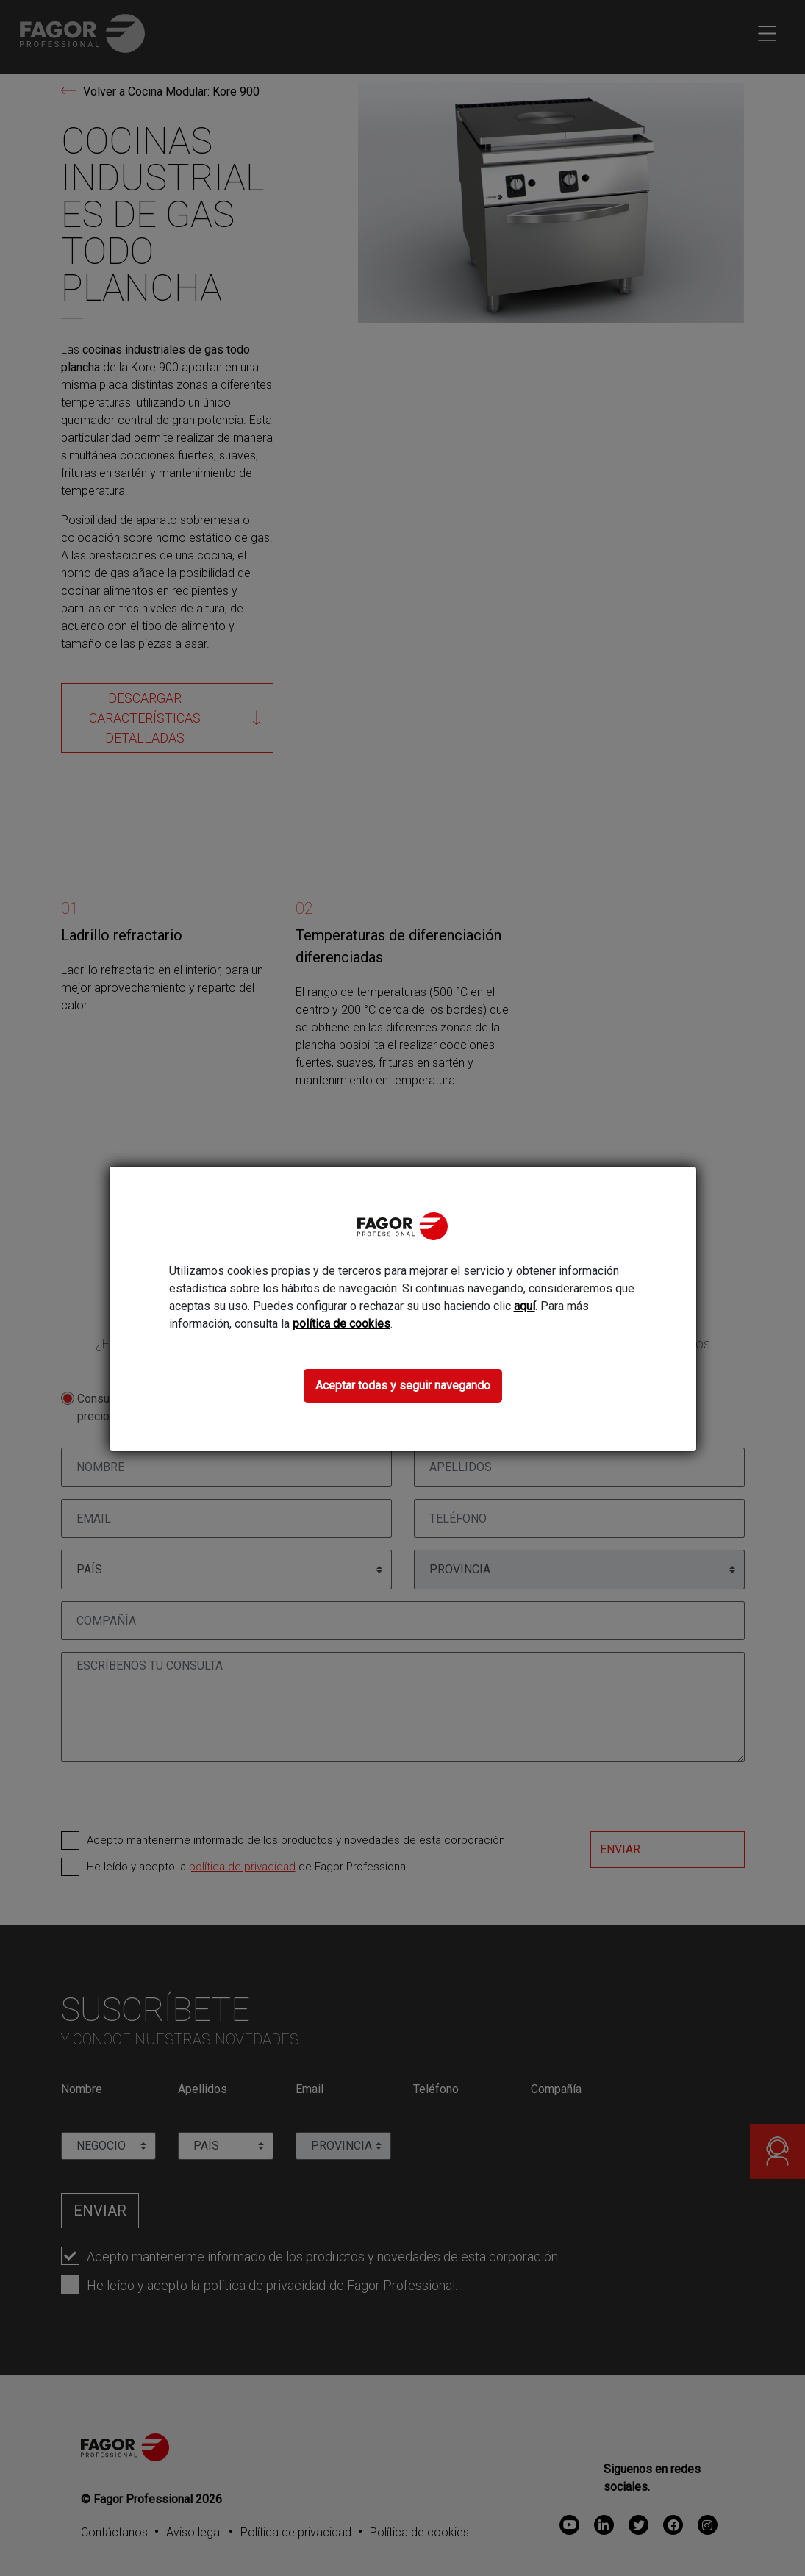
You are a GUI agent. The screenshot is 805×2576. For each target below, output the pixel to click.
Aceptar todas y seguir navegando (402, 1385)
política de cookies (341, 1324)
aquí (524, 1306)
